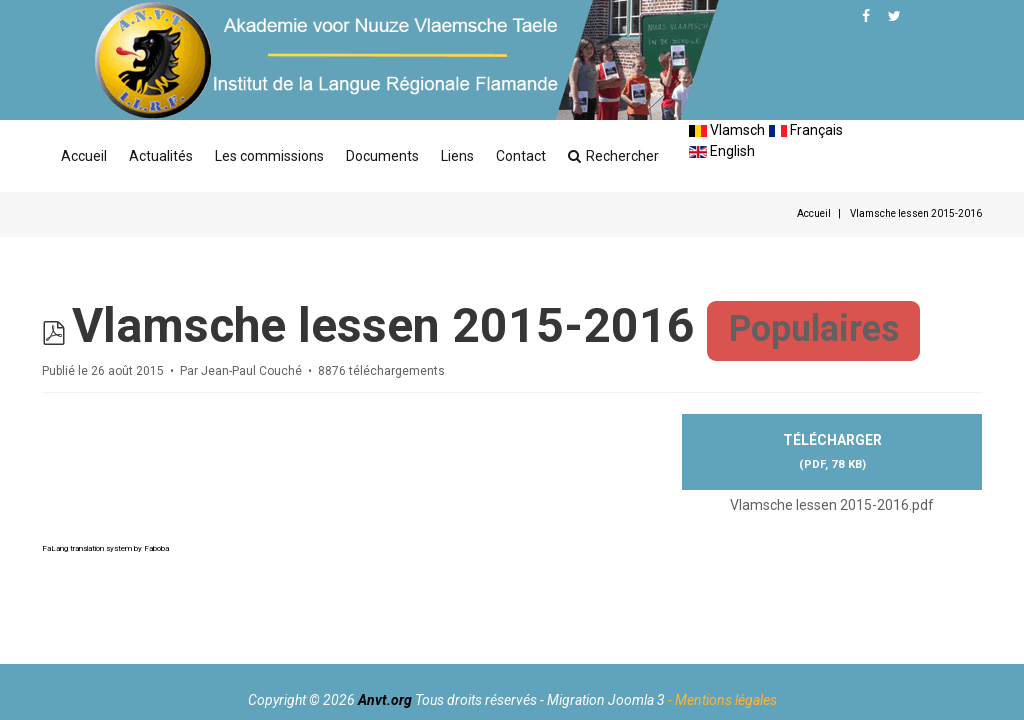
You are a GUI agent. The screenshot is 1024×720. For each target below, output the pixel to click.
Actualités (161, 156)
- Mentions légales (722, 700)
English (722, 151)
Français (806, 130)
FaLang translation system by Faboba (105, 548)
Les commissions (269, 156)
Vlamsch (727, 130)
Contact (521, 156)
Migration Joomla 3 (606, 700)
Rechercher (613, 156)
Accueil (84, 156)
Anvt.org (385, 700)
